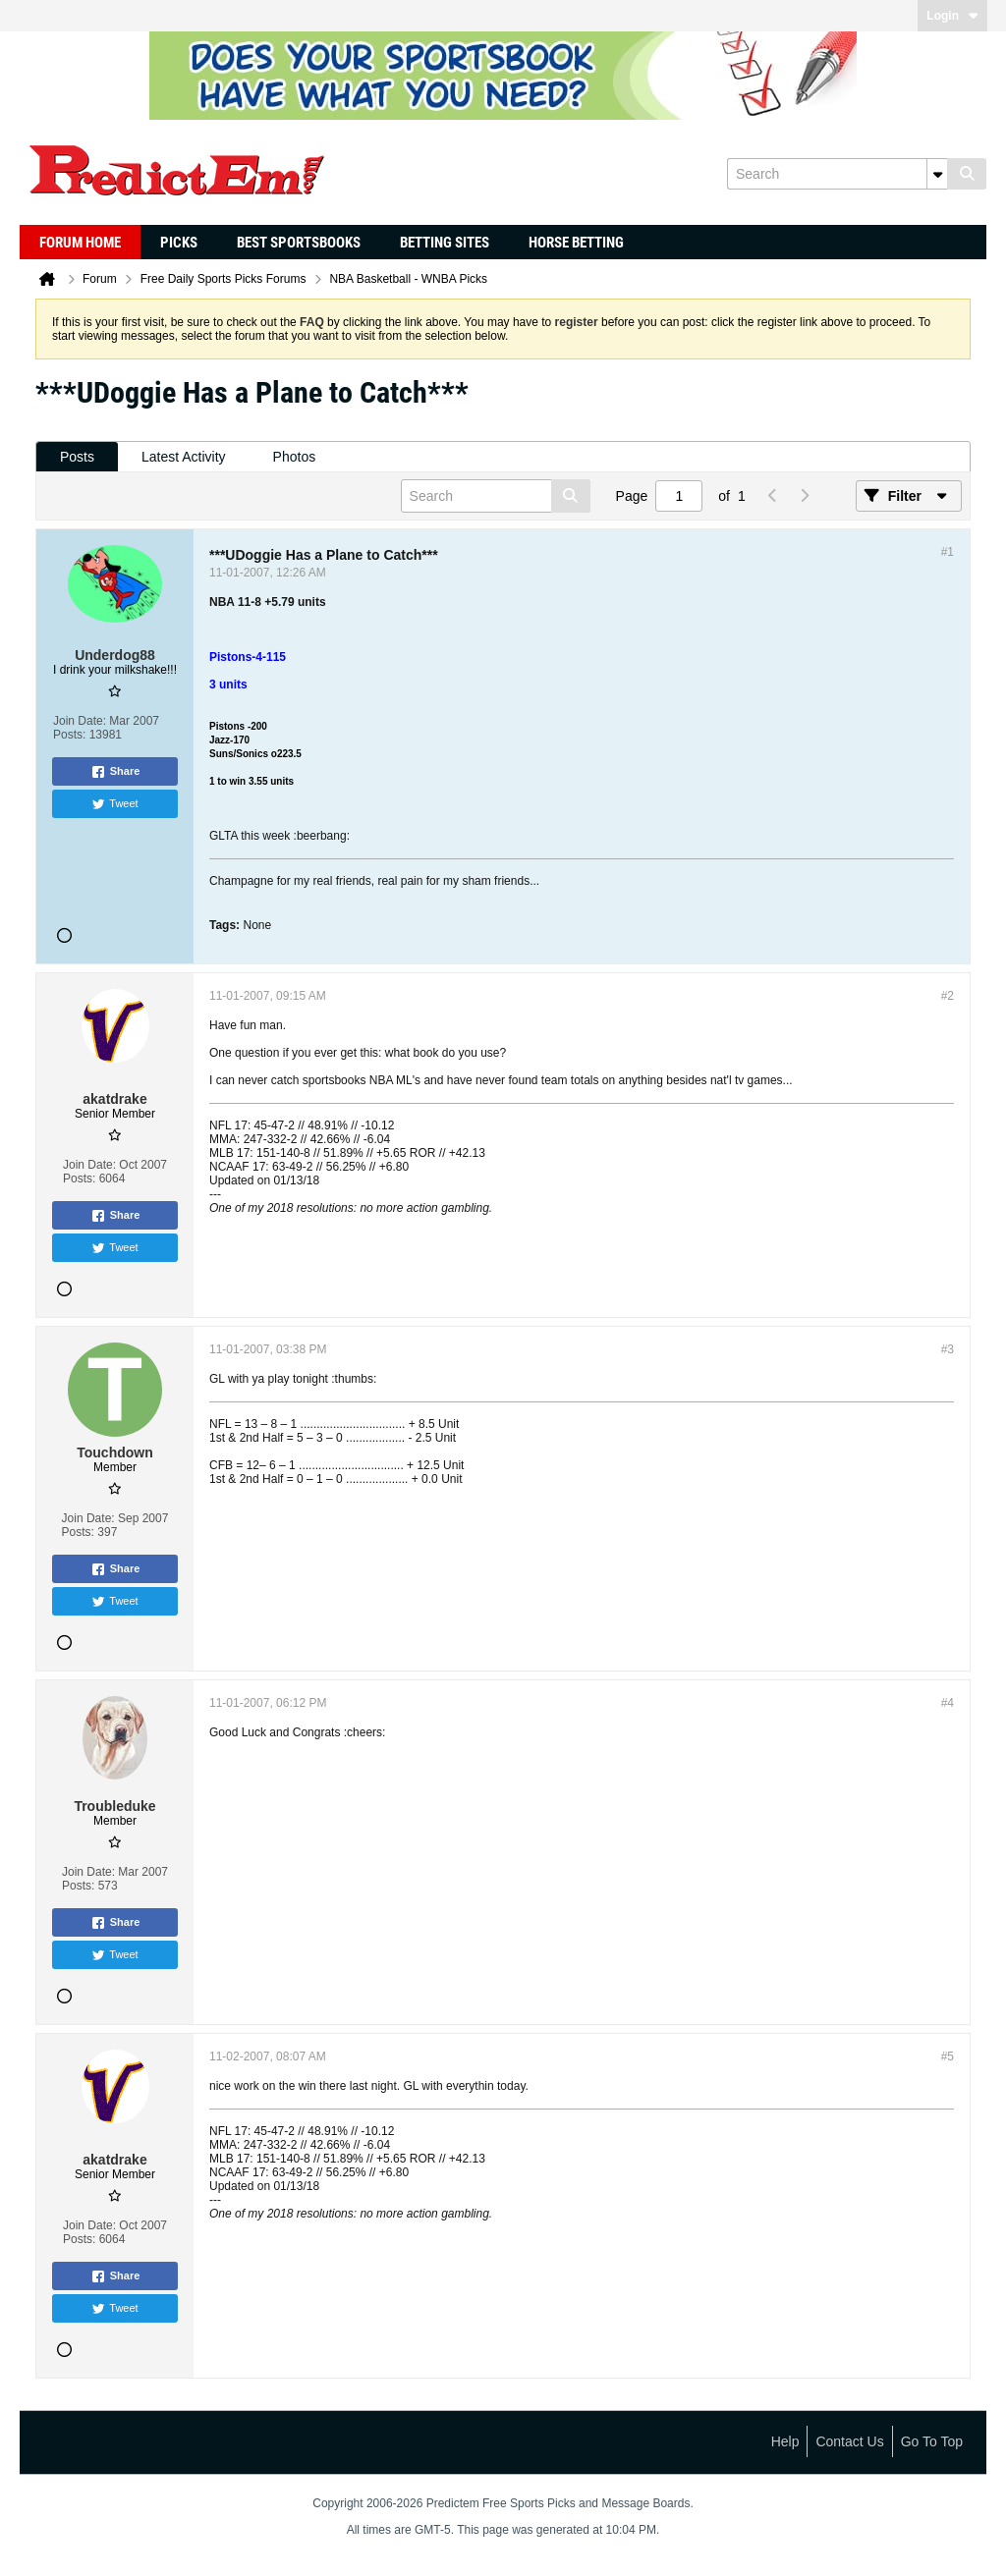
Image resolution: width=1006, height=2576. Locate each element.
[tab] (77, 457)
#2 (947, 996)
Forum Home (80, 242)
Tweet (114, 804)
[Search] (837, 174)
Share (115, 772)
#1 (947, 552)
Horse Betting (576, 242)
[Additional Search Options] (937, 174)
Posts (77, 457)
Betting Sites (444, 242)
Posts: (69, 734)
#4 (947, 1703)
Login (952, 16)
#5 (947, 2056)
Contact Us (849, 2441)
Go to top (932, 2441)
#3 (947, 1349)
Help (785, 2441)
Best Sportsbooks (299, 242)
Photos (294, 457)
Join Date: (79, 721)
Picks (178, 242)
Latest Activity (183, 457)
